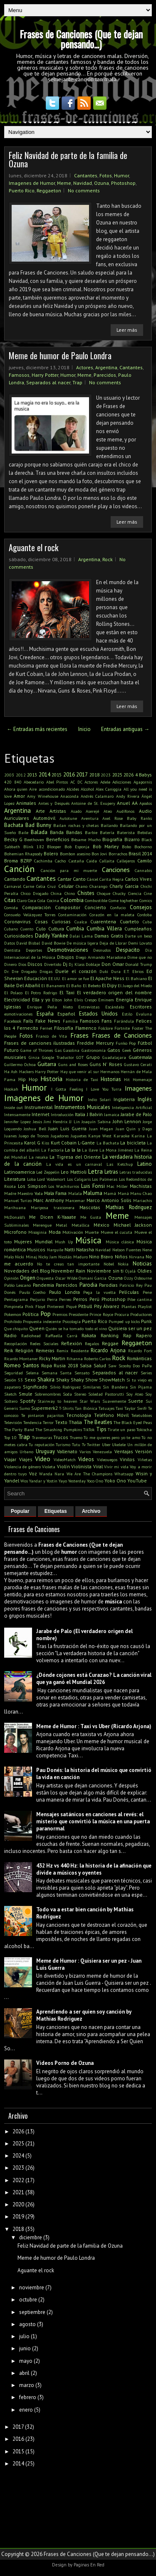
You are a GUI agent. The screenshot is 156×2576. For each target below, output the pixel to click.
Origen (27, 1277)
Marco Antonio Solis (109, 1200)
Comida (11, 907)
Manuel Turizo (18, 1200)
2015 (57, 774)
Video (42, 1458)
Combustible (96, 900)
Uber (106, 1444)
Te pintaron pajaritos (42, 1415)
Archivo (91, 1511)
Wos (24, 1481)
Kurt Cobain (64, 1142)
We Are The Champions (89, 1474)
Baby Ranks (139, 818)
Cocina (53, 900)
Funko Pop (126, 1043)
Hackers (26, 1071)
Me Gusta (90, 1217)
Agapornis (143, 782)
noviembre (31, 2287)
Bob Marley (106, 846)
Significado (35, 1387)
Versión (143, 1451)
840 (18, 782)
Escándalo (114, 1007)
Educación (35, 978)
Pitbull (85, 1306)
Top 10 (10, 1437)
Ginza (34, 1057)
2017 (82, 774)
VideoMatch (65, 1459)
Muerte (92, 1232)
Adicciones (121, 782)
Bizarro (132, 839)
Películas (129, 1292)
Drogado (29, 971)
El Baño (73, 985)
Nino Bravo (101, 1256)
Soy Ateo (134, 1394)
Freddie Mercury (95, 1043)
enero (26, 2409)
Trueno (76, 1437)
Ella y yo (41, 999)
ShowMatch (112, 1379)
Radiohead (31, 1335)
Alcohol (87, 789)
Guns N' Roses (105, 1064)
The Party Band (19, 1429)
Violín (63, 1466)
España (45, 1013)
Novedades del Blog (27, 1271)
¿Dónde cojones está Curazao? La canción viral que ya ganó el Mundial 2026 (93, 1678)
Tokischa (144, 1429)
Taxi (119, 1408)
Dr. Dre (11, 971)
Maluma (92, 1193)
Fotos (105, 175)
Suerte (135, 1401)
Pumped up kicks (124, 1321)
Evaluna (144, 1014)
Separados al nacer (48, 382)
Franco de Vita (51, 1036)
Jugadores (60, 1136)
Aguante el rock (33, 547)
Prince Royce (101, 1314)
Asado (76, 811)
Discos (34, 964)
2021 (18, 2192)
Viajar (10, 1459)
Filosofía (63, 1028)
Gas (58, 1050)
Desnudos (102, 950)
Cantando (14, 879)
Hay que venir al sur (79, 1071)
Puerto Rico (22, 190)
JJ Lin (74, 1121)
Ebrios (138, 971)
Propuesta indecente (42, 1321)
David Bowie (53, 943)
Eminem (106, 1000)
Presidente (78, 1314)
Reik (8, 1350)
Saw (112, 1366)
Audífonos (125, 811)
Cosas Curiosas (53, 921)
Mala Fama (55, 1193)
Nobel (109, 1264)
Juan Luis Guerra (67, 1128)
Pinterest (55, 1306)
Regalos (92, 1343)
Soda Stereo (74, 1394)
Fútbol (145, 1043)
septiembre (32, 2312)
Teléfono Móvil (111, 1415)
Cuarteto (129, 921)
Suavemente (114, 1401)
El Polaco (13, 993)
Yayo (63, 1481)
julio (24, 2336)
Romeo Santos (21, 1365)
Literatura (14, 1179)
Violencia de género (22, 1466)
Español (66, 1014)
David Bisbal (28, 943)
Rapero (144, 1335)
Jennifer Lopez (17, 1121)
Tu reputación (41, 1444)
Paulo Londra (64, 1292)
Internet (41, 1114)
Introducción (62, 1114)
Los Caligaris (79, 1179)
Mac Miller (117, 1186)
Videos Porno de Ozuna (65, 2063)
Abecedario (34, 782)
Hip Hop (28, 1079)
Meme (64, 183)
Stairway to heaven (57, 1401)
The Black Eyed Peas (133, 1422)
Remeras (45, 1350)
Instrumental (38, 1107)
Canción (19, 869)
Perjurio (37, 1299)
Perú (94, 1299)
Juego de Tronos (34, 1136)
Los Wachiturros (63, 1186)
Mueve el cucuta (117, 1232)
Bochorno (143, 846)
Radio (10, 1335)
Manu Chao (141, 1193)
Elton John (62, 1000)
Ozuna (101, 183)
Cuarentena (103, 921)
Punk (146, 1321)
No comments (84, 190)
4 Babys (143, 774)
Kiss (45, 1143)
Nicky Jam (47, 1257)
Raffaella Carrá (61, 1335)
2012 (21, 775)
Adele (105, 782)
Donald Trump (138, 964)
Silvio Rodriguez (65, 1387)
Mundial (43, 1241)
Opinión (11, 1278)
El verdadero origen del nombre (114, 992)
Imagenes (138, 1088)
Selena (32, 1373)
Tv (84, 1444)
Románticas (139, 1358)
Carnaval (12, 886)
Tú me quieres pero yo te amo (112, 1437)
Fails (28, 1021)
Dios (22, 964)
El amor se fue (75, 978)
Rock (107, 559)
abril (24, 2373)
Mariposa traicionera (52, 1207)
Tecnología (78, 1415)
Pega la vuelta (99, 1292)
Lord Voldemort (51, 1179)
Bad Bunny (38, 825)
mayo (25, 2360)
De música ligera (82, 943)
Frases (79, 1035)
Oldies (144, 1271)
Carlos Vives (138, 879)
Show (91, 1379)
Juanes (10, 1136)
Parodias (108, 1285)
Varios (85, 1451)
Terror (48, 1422)
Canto (79, 879)
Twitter (93, 1444)
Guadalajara (114, 1057)
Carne (28, 886)
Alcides (73, 789)
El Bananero (53, 985)
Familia (70, 1021)
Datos (9, 943)
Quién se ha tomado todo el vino (76, 1328)
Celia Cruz (46, 886)
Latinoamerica (19, 1172)
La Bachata (108, 1143)
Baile (23, 832)
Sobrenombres (48, 1394)
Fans (107, 1021)
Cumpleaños (138, 928)
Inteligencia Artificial (132, 1107)
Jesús (37, 1121)
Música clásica (120, 1242)
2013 (32, 774)
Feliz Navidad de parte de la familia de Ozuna (68, 159)
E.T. (126, 971)
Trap (77, 382)
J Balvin (95, 1114)
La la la (72, 1150)
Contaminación (72, 914)
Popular (20, 1511)
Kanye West (99, 1136)
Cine (148, 893)
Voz (33, 1473)
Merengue (42, 1225)
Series (146, 1373)
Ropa (46, 1365)
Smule (25, 1394)
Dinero (10, 964)
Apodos (145, 803)
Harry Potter (45, 375)
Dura (116, 971)
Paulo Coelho (32, 1292)
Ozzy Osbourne (138, 1278)
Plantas (128, 1306)
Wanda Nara (51, 1474)
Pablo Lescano (17, 1285)
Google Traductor (58, 1057)
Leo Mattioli (73, 1172)
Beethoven (34, 839)
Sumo (24, 1408)
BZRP (26, 860)
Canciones (116, 869)
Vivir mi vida (116, 1466)
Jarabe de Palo (136, 1114)
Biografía (112, 839)
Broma (11, 860)
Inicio (84, 729)
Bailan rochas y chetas (76, 825)
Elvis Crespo (85, 1000)
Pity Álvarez (106, 1306)
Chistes (85, 893)
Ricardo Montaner (21, 1358)
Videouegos (107, 1459)
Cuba (147, 922)
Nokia (123, 1264)
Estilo (127, 1014)
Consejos (141, 907)
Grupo (93, 1057)
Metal (61, 1225)
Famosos (19, 375)
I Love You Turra (103, 1089)
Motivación (72, 1232)
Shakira (45, 1379)
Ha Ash (10, 1071)
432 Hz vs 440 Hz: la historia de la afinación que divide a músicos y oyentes (93, 1869)
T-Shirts (66, 1408)
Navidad (82, 183)
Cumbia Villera (104, 928)
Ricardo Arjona (108, 1350)
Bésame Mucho (86, 839)
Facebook (12, 1021)
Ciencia (134, 893)
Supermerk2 (44, 1408)
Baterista (126, 832)
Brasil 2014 (140, 853)
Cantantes (85, 175)
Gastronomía (94, 1050)
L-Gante (86, 1142)
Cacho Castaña (69, 861)
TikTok (88, 1429)
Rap (127, 1335)
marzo (26, 2385)
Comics (145, 900)
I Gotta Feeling (67, 1089)
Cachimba (43, 861)
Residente (80, 1351)
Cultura (56, 928)
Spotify (27, 1401)
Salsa (86, 1365)
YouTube (137, 1480)
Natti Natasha (79, 1249)
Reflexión (71, 1343)
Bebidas (144, 832)
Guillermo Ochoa (20, 1064)
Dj (65, 964)
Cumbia (75, 928)
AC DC (76, 782)
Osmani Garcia (92, 1278)
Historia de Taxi (82, 1079)
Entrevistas (88, 1007)
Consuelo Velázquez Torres (29, 914)
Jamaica (111, 1114)
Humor (121, 175)
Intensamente (17, 1114)
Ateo (108, 811)
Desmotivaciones (67, 949)
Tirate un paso (121, 1429)
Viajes (25, 1459)
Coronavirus (17, 921)
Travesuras (42, 1437)
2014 (44, 774)
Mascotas (89, 1207)
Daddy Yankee (51, 935)
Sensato (81, 1373)
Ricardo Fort (140, 1351)
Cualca (80, 922)
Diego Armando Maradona (101, 957)
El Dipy (109, 985)
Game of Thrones (36, 1050)
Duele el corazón (76, 971)
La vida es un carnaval (74, 1164)
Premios (59, 1314)
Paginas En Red (89, 2565)
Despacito (128, 949)
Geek (126, 1050)
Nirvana (136, 1257)
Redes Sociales (44, 1343)
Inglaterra (124, 1099)
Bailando (109, 825)
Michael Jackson (133, 1225)
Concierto (95, 907)
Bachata (13, 825)
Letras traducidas (135, 1172)
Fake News (47, 1021)
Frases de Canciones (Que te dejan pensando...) (81, 38)
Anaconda (69, 796)
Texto (61, 1422)
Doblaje (93, 964)
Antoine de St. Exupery (93, 803)
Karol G (32, 1142)
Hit (127, 1079)
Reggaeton (49, 190)
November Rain (68, 1271)
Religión (24, 1350)
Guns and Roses (73, 1064)
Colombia (72, 900)
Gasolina (71, 1050)
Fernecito (27, 1028)
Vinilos (127, 1459)
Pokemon (12, 1314)
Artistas (58, 811)
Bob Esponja (76, 846)
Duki (103, 971)
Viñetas (145, 1459)
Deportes (34, 950)
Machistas (141, 1186)
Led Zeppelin (47, 1172)
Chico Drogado (34, 893)
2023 (106, 775)
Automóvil (44, 818)
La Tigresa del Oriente (75, 1157)
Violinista (81, 1466)
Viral (98, 1466)
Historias (111, 1079)
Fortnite (122, 1028)
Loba (31, 1179)
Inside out (13, 1107)
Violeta (48, 1466)
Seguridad (13, 1373)
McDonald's (14, 1217)
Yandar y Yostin (43, 1481)
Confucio (118, 907)
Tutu (76, 1444)
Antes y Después (53, 803)
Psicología (71, 1321)
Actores (84, 367)
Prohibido (13, 1321)
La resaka (38, 1157)
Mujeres (23, 1241)
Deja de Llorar (112, 943)
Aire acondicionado (46, 789)
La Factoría (52, 1150)
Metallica (80, 1225)
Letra (95, 1171)
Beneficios (57, 839)
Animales (26, 803)
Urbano (26, 1451)
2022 (18, 2180)
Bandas (74, 832)
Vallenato (67, 1451)
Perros (80, 1299)
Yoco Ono (95, 1481)
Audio (145, 811)
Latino (144, 1163)
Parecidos (105, 375)
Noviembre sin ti (105, 1271)
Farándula (124, 1021)
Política (30, 1314)
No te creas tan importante (68, 1264)
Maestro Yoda (29, 1193)
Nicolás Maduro (72, 1257)
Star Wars (89, 1401)
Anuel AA (127, 803)
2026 (129, 774)
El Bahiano (136, 978)
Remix (62, 1351)
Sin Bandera (115, 1387)
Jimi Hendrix (55, 1121)
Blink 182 (33, 846)
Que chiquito (16, 1328)
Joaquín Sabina (96, 1121)
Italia (80, 1114)
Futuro (11, 1050)
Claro (22, 900)
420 (8, 782)
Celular (66, 886)
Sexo (30, 1379)
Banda (57, 832)
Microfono (15, 1232)
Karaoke (121, 1136)
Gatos (113, 1050)
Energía (124, 999)
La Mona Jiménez (116, 1150)
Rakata (89, 1335)
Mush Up (64, 1242)
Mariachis (142, 1200)
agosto (27, 2324)
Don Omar (113, 964)
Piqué (71, 1306)
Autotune (68, 818)
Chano (81, 886)
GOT (80, 1057)
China (56, 893)
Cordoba (144, 914)
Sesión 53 (13, 1380)
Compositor (67, 907)
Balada (39, 832)
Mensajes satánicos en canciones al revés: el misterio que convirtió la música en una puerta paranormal (93, 1821)
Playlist (145, 1306)
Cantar (64, 879)
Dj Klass (76, 964)
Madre (10, 1193)
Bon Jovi (99, 854)
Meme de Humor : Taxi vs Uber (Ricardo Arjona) (93, 1726)
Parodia (88, 1284)
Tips (101, 1429)
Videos (86, 1459)
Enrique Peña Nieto (50, 1007)
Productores (141, 1314)
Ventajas (123, 1451)
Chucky (119, 893)
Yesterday (77, 1481)
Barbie (91, 832)
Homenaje (142, 1079)
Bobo (126, 846)
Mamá (110, 1193)
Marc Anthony (48, 1200)
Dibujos (65, 957)
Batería (107, 832)
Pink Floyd (35, 1306)
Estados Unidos (98, 1013)
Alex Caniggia (108, 789)
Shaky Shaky (70, 1379)
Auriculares (16, 818)
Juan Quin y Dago (134, 1129)
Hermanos (109, 1071)
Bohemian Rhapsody (23, 854)
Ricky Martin (52, 1358)
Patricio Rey (130, 1285)
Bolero (51, 853)
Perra (52, 1299)
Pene (147, 1292)
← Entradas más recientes (37, 729)
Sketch (10, 1394)
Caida (92, 861)
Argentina (106, 367)
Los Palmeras (104, 1179)
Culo (41, 928)
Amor (19, 796)
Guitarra (46, 1064)
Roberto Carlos (97, 1358)
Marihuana (15, 1207)
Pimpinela (13, 1306)
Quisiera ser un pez (130, 1328)
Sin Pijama (141, 1387)
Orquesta (45, 1278)
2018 (94, 774)
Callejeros (126, 861)
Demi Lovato (140, 943)
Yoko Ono (115, 1480)
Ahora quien (15, 789)
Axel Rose (112, 818)
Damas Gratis (109, 936)
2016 (69, 774)
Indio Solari (99, 1099)
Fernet (46, 1028)
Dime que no (139, 957)
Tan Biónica (86, 1408)
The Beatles (98, 1422)
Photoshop (123, 183)
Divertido (52, 964)
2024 (18, 2155)
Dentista (12, 950)
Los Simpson (32, 1186)
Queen (37, 1328)
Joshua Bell (35, 1129)
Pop (45, 1313)
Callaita (106, 861)
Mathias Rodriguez (129, 1207)
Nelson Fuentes (126, 1250)
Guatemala (140, 1057)
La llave (90, 1150)
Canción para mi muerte (69, 870)
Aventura (90, 818)
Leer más (126, 330)
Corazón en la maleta (112, 914)
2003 (9, 775)
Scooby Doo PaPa (135, 1366)
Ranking (110, 1335)
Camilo (144, 860)
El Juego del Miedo (135, 985)
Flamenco (86, 1028)
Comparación (36, 907)
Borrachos (118, 854)
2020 (18, 2204)
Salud (100, 1365)
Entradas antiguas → (125, 729)
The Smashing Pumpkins (58, 1429)
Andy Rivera (127, 796)
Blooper (54, 846)
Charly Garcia (124, 886)
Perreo (65, 1299)
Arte (40, 811)
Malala (75, 1193)
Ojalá (130, 1271)
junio (25, 2348)
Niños (121, 1256)
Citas (10, 900)
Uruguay (45, 1451)
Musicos (36, 1249)
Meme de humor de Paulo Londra (60, 355)
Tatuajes (106, 1408)
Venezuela (102, 1451)
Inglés (145, 1099)
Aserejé (92, 811)
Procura (121, 1314)
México (101, 1225)
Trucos (60, 1437)
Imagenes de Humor (32, 183)
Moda (55, 1232)
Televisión (13, 1422)
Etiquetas (56, 1511)
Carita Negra (111, 879)
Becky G (13, 839)
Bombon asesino (75, 854)
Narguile (55, 1250)
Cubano (11, 929)
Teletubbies (141, 1415)
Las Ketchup (119, 1164)
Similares (92, 1387)
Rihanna (75, 1358)
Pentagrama (16, 1299)
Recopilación (15, 1343)
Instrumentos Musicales (82, 1107)
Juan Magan (101, 1129)
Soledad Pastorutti (106, 1394)
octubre (28, 2299)
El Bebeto (92, 985)
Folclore (105, 1028)
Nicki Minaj (26, 1257)
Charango (98, 886)
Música (88, 1240)
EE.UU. (54, 978)
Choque (103, 893)
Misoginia (37, 1232)
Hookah (11, 1089)
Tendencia (32, 1422)
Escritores (141, 1006)
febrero (27, 2397)
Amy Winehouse (42, 796)
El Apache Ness (107, 978)
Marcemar (75, 1200)
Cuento (26, 929)
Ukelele (119, 1444)
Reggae (110, 1343)
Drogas (46, 971)
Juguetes (79, 1136)
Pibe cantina (139, 1299)
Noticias (142, 1263)
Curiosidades (18, 936)
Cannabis (143, 870)
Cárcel (92, 879)
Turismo (63, 1444)
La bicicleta (132, 1142)
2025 (117, 774)
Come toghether (123, 900)
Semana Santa (57, 1373)
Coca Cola (36, 900)
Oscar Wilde (66, 1278)
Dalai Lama (81, 936)
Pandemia (43, 1285)
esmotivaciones (18, 1014)
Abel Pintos (57, 782)
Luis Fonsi (93, 1186)
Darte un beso (138, 936)
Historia (51, 1078)
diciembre (30, 2237)
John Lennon (127, 1121)
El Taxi (66, 992)
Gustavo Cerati (138, 1064)
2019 (18, 2216)
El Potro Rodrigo (41, 993)
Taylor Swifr (135, 1408)
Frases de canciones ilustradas (39, 1043)
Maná (123, 1193)
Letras (111, 1171)
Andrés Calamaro (97, 796)
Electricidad (17, 999)
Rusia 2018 (66, 1365)
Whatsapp (123, 1474)
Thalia (75, 1422)
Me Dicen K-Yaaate (52, 1217)
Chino (69, 893)
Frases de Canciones (122, 1035)
